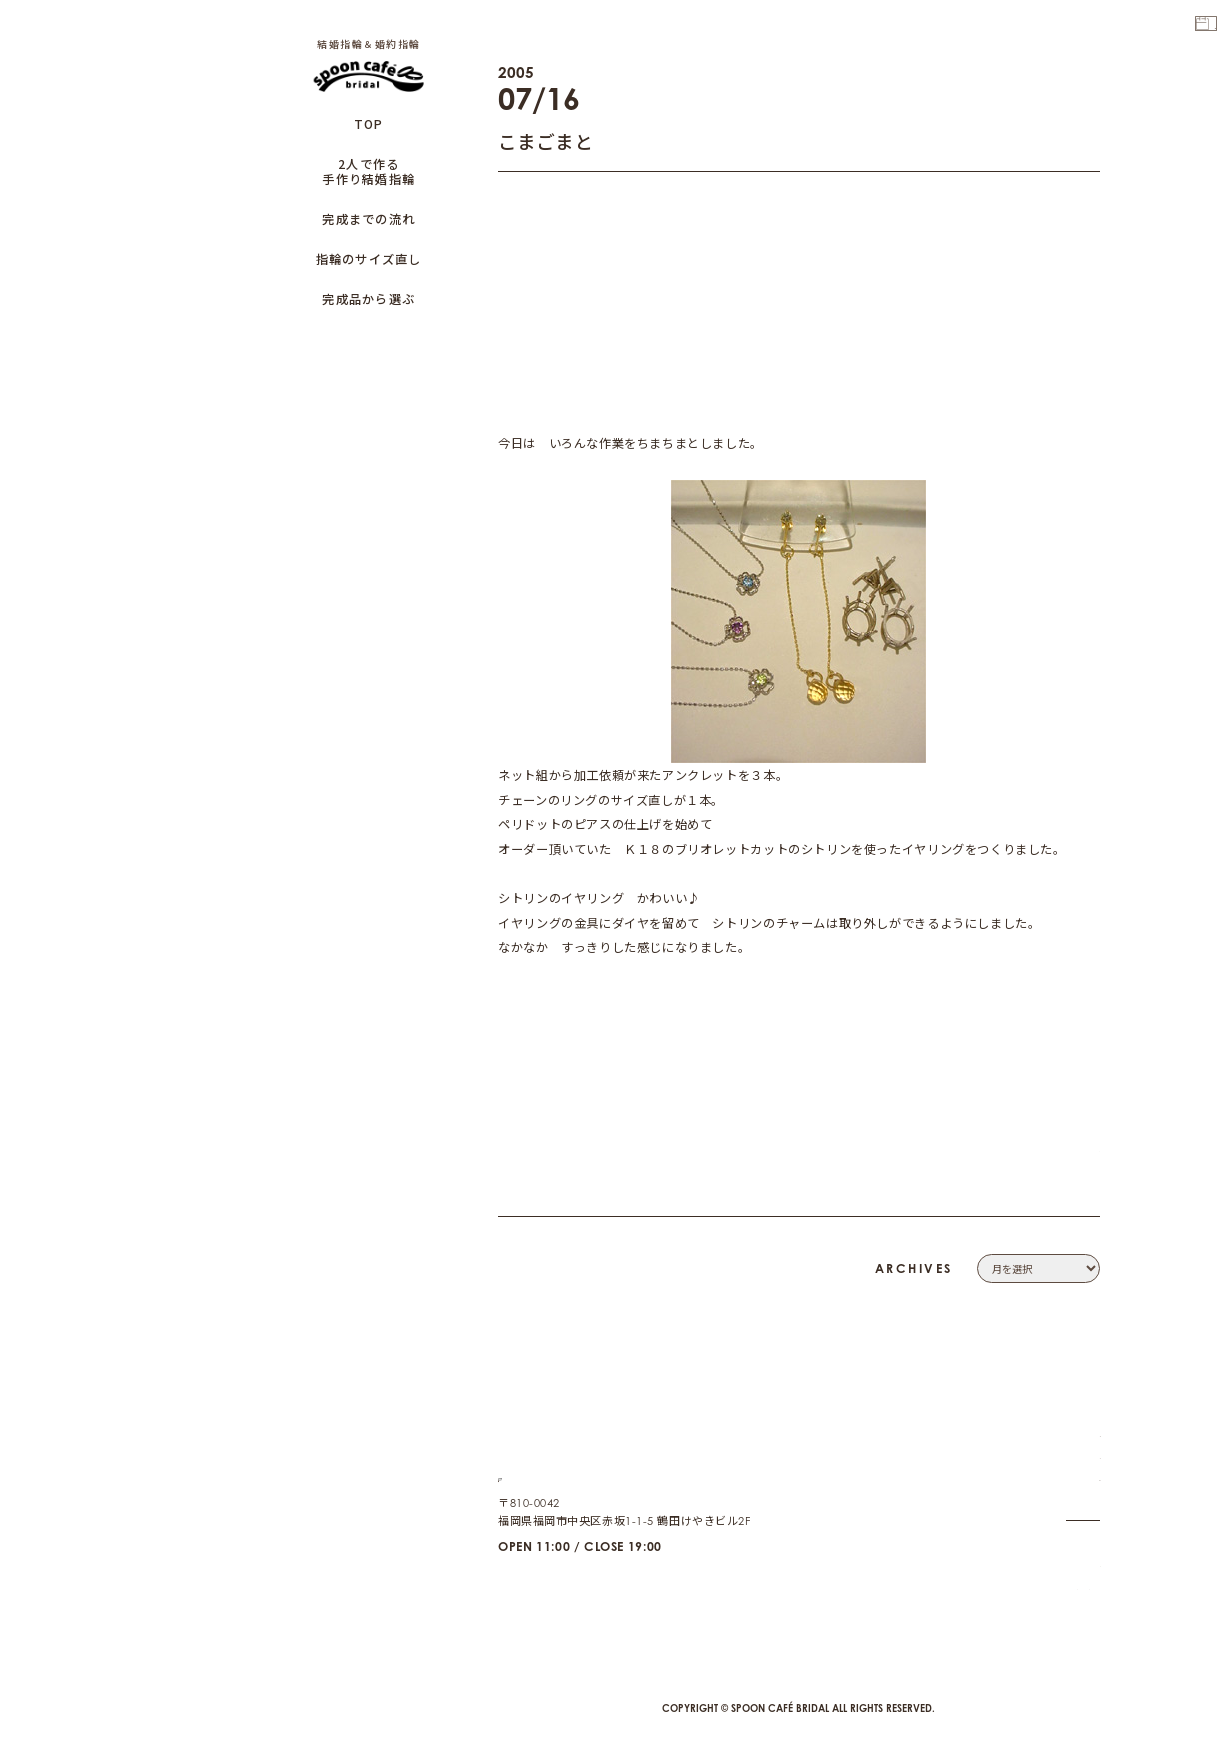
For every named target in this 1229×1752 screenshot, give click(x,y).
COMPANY (1070, 1445)
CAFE (1084, 1575)
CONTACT (1072, 1468)
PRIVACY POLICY (1052, 1490)
